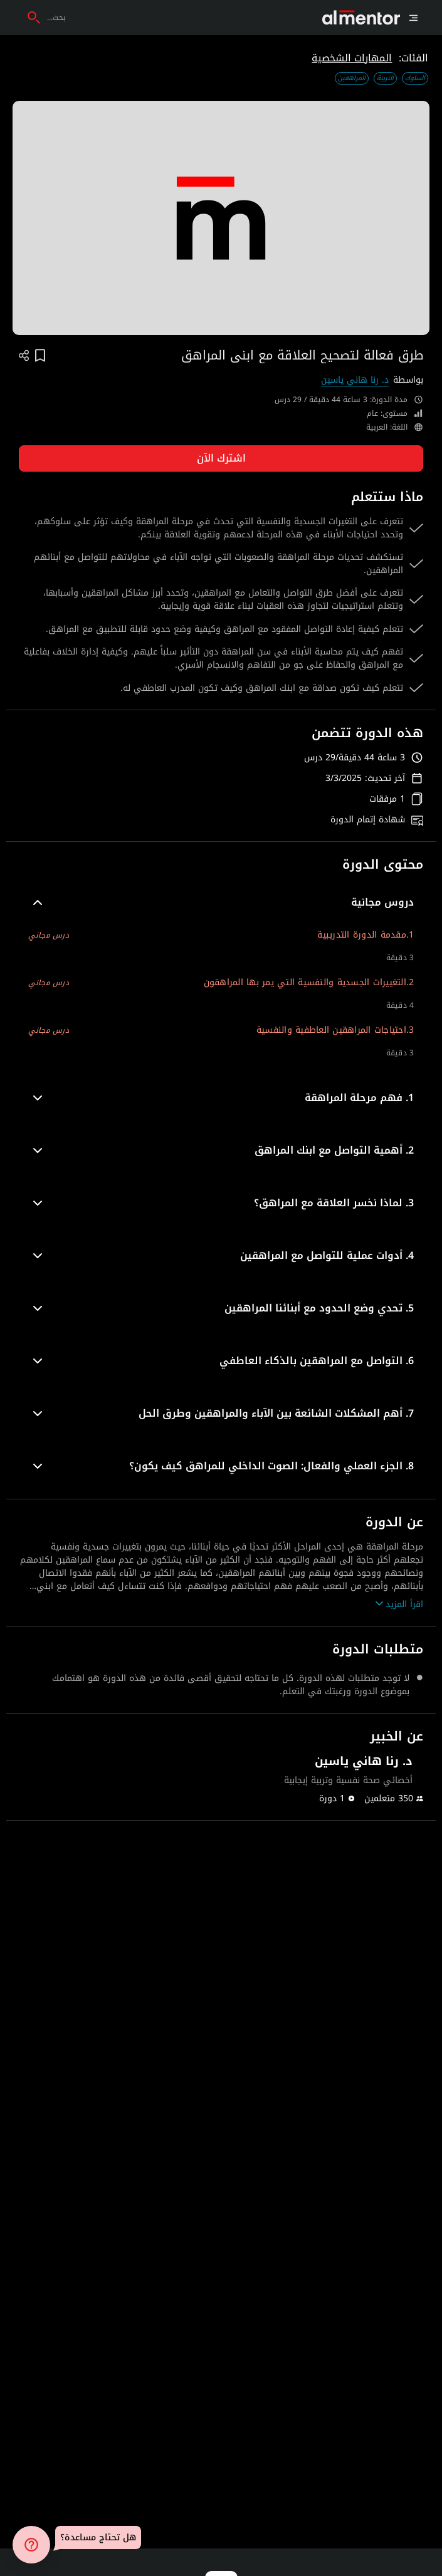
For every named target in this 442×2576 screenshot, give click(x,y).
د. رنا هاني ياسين (355, 379)
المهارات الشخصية (352, 58)
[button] (221, 902)
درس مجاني (48, 935)
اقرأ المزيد (399, 1604)
